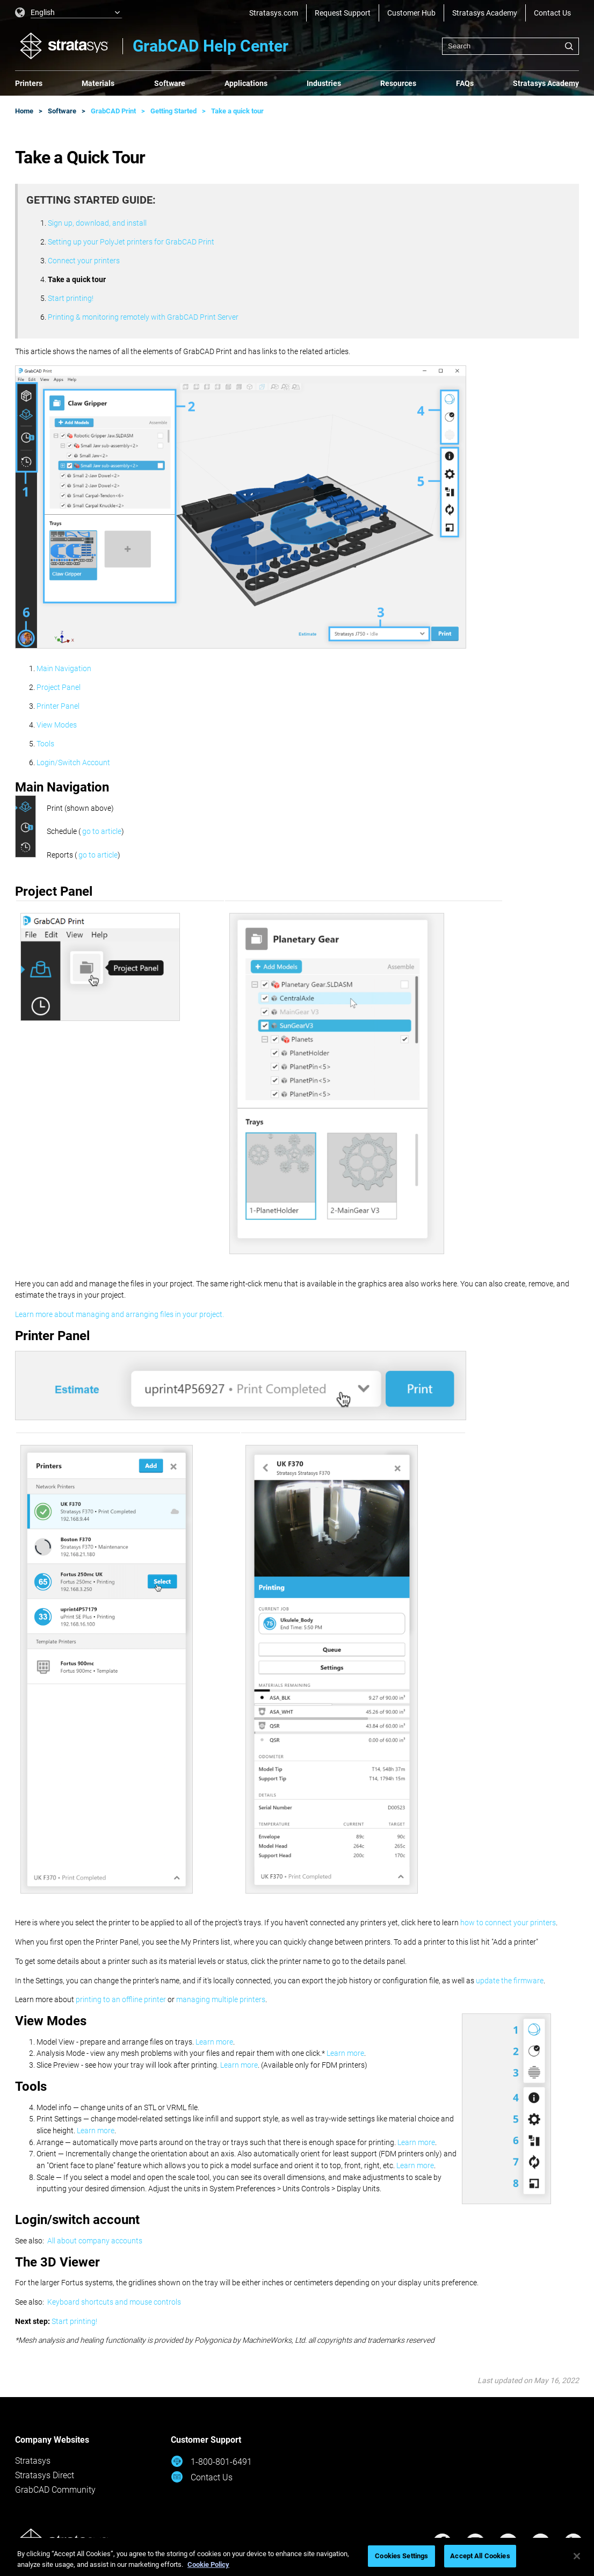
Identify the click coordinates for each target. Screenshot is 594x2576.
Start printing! (70, 298)
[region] (297, 2557)
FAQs (465, 83)
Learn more (214, 2042)
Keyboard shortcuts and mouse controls (114, 2302)
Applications (245, 83)
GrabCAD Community (55, 2490)
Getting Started (173, 111)
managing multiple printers (220, 1999)
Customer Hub (411, 13)
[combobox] (510, 46)
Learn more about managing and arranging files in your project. (119, 1314)
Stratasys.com (273, 13)
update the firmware (510, 1980)
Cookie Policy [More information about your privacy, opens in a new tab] (208, 2564)
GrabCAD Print (113, 111)
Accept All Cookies (480, 2556)
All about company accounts (94, 2240)
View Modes (57, 725)
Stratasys (32, 2461)
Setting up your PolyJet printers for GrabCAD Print (131, 242)
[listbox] (68, 13)
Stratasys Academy (484, 13)
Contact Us (552, 13)
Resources (398, 83)
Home (24, 111)
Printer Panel (58, 706)
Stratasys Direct (44, 2475)
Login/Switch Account (73, 762)
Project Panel (59, 687)
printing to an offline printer (121, 1999)
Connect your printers (84, 260)
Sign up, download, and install (97, 223)
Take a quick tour (237, 111)
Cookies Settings (401, 2556)
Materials (98, 83)
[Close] (577, 2556)
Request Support (343, 13)
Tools (45, 743)
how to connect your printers (508, 1922)
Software (169, 83)
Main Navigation (64, 668)
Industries (324, 83)
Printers (28, 83)
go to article (101, 831)
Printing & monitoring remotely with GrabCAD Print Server (143, 317)
